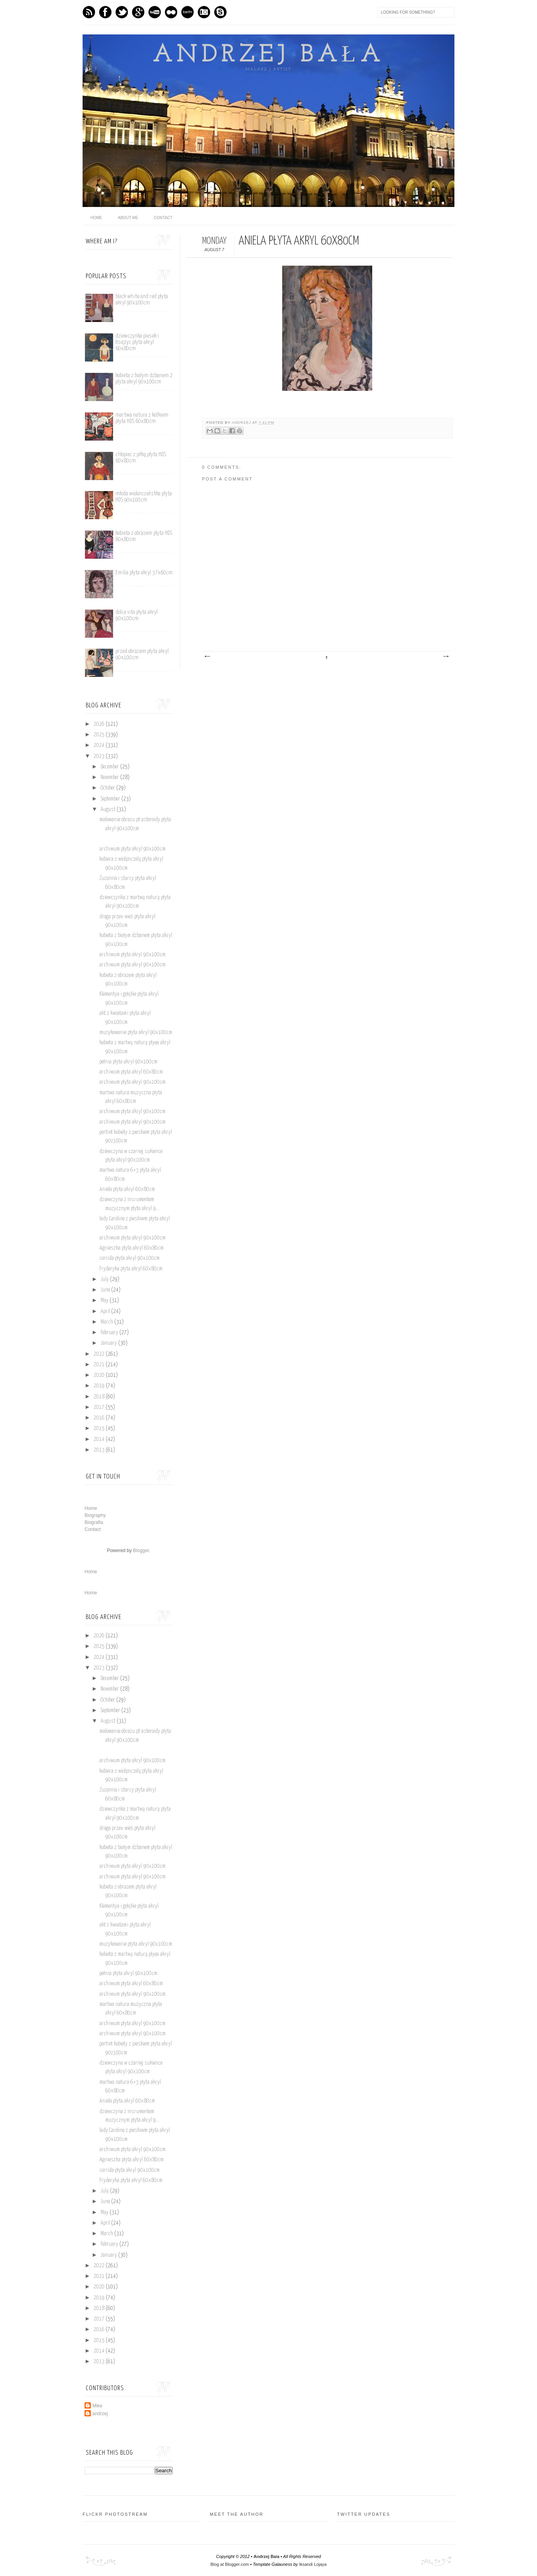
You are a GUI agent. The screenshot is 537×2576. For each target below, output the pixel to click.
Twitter (121, 12)
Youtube (154, 12)
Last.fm (187, 12)
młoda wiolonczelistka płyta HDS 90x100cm (143, 497)
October (108, 788)
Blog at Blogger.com (230, 2564)
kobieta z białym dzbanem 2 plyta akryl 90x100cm (144, 378)
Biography (95, 1515)
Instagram (204, 12)
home (96, 218)
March (107, 1322)
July (105, 1279)
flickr (171, 12)
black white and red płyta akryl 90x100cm (141, 299)
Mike (97, 2406)
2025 (100, 735)
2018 (100, 1397)
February (110, 1332)
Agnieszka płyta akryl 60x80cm (131, 1248)
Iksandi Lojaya (312, 2564)
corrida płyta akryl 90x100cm (129, 1258)
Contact (163, 218)
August (109, 809)
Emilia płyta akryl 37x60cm (144, 573)
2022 (100, 1354)
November (110, 777)
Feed (89, 12)
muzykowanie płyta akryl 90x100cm (135, 1032)
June (106, 1290)
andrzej (242, 423)
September (111, 799)
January (109, 1343)
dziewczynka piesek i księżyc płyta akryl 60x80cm (137, 342)
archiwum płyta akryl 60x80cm (131, 1072)
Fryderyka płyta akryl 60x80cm (130, 1269)
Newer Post (207, 656)
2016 (100, 1418)
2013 (100, 1450)
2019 (100, 1386)
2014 (100, 1439)
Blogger (141, 1550)
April (106, 1311)
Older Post (445, 656)
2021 (100, 1364)
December (110, 767)
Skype (220, 12)
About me (128, 218)
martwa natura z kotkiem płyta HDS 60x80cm (141, 418)
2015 (100, 1428)
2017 (100, 1407)
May (105, 1300)
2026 (100, 724)
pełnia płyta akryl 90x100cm (128, 1062)
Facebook (105, 12)
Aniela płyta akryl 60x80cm (127, 1189)
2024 (100, 745)
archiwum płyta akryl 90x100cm (132, 849)
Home (91, 1508)
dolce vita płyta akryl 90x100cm (136, 615)
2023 (100, 756)
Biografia (94, 1522)
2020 (100, 1375)
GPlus (138, 12)
